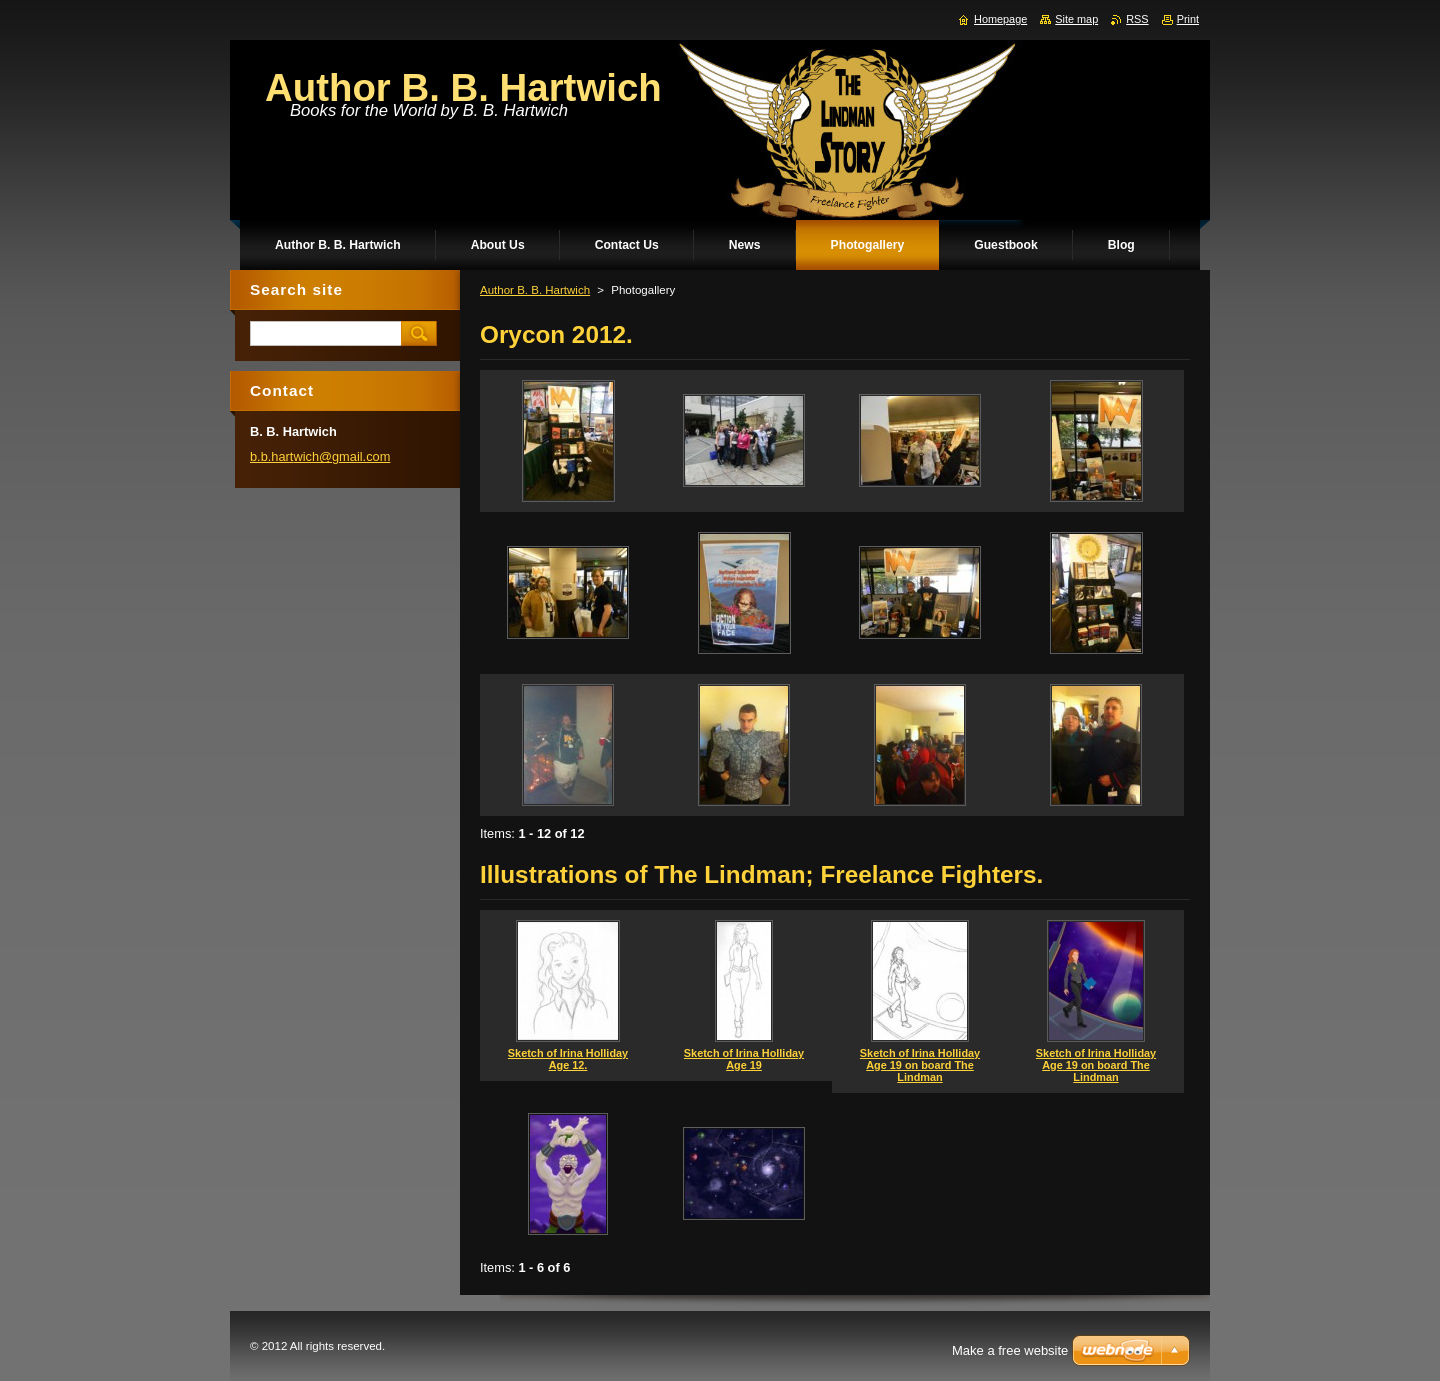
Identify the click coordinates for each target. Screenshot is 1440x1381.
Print (1188, 19)
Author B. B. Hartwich (535, 290)
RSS (1137, 19)
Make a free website (1010, 1350)
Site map (1076, 19)
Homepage (1000, 19)
